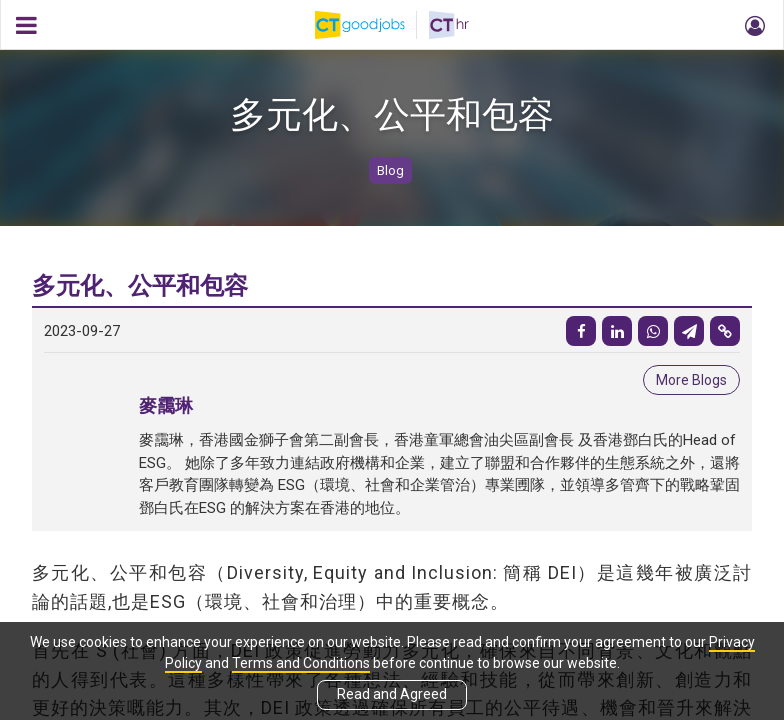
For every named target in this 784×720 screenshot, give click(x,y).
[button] (752, 25)
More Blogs (691, 380)
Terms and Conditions (301, 663)
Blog (390, 170)
